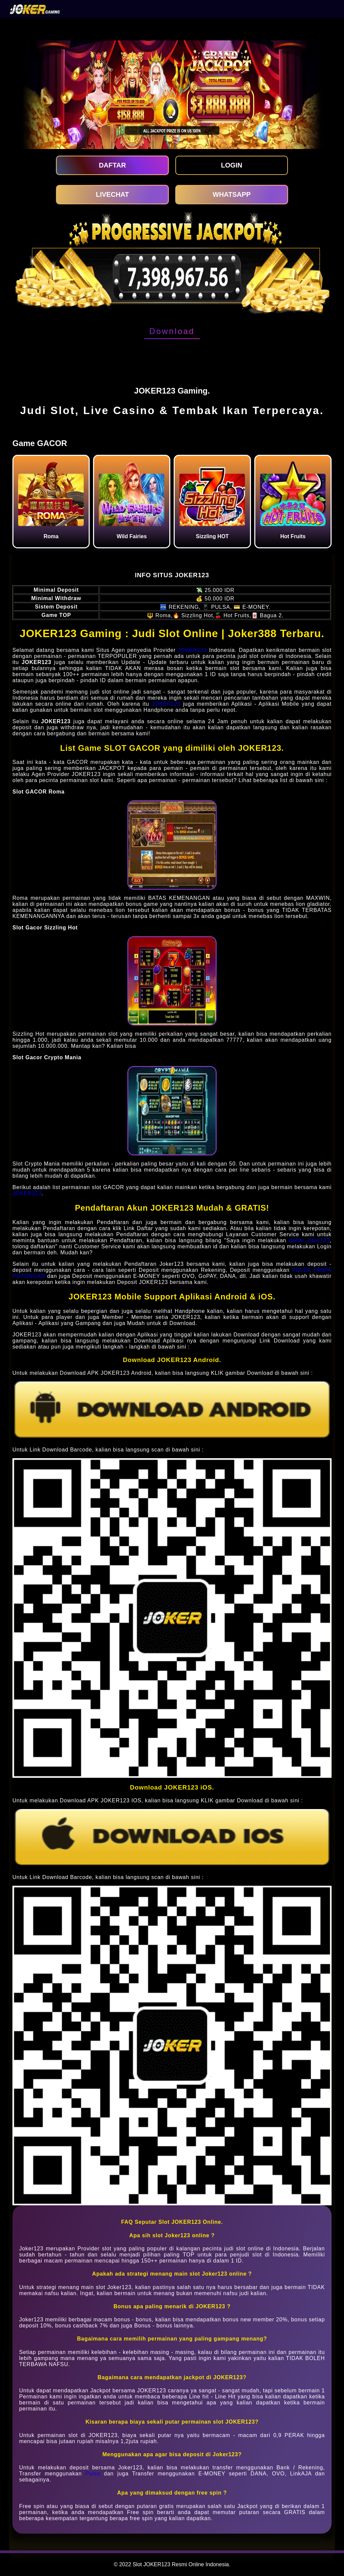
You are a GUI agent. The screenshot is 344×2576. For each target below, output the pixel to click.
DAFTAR (112, 165)
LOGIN (231, 165)
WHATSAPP (232, 194)
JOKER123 (192, 650)
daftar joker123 (309, 1240)
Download (172, 331)
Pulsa (92, 2473)
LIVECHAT (112, 194)
